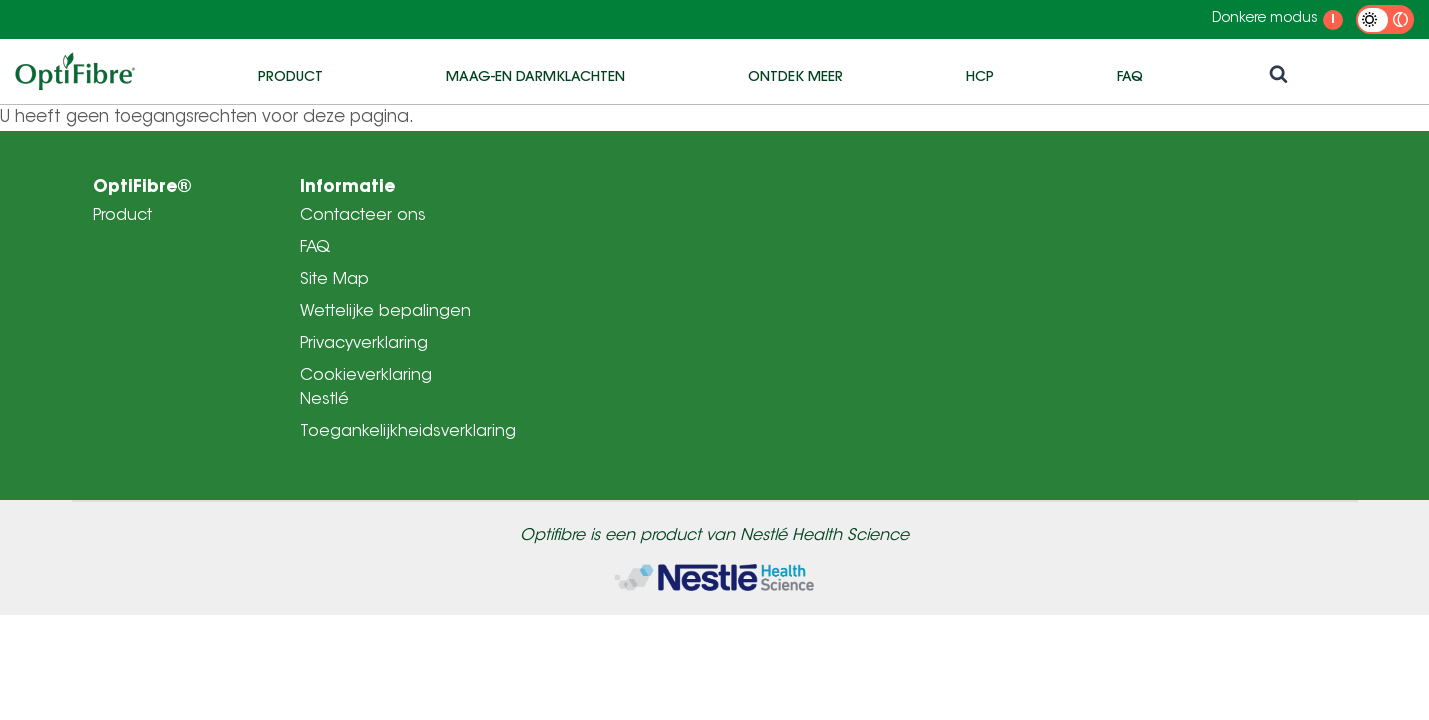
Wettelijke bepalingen (385, 312)
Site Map (334, 280)
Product (290, 76)
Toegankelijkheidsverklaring (408, 432)
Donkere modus (1265, 19)
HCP (980, 76)
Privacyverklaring (364, 344)
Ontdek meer (795, 76)
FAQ (1130, 76)
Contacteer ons (363, 216)
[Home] (714, 578)
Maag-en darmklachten (535, 76)
